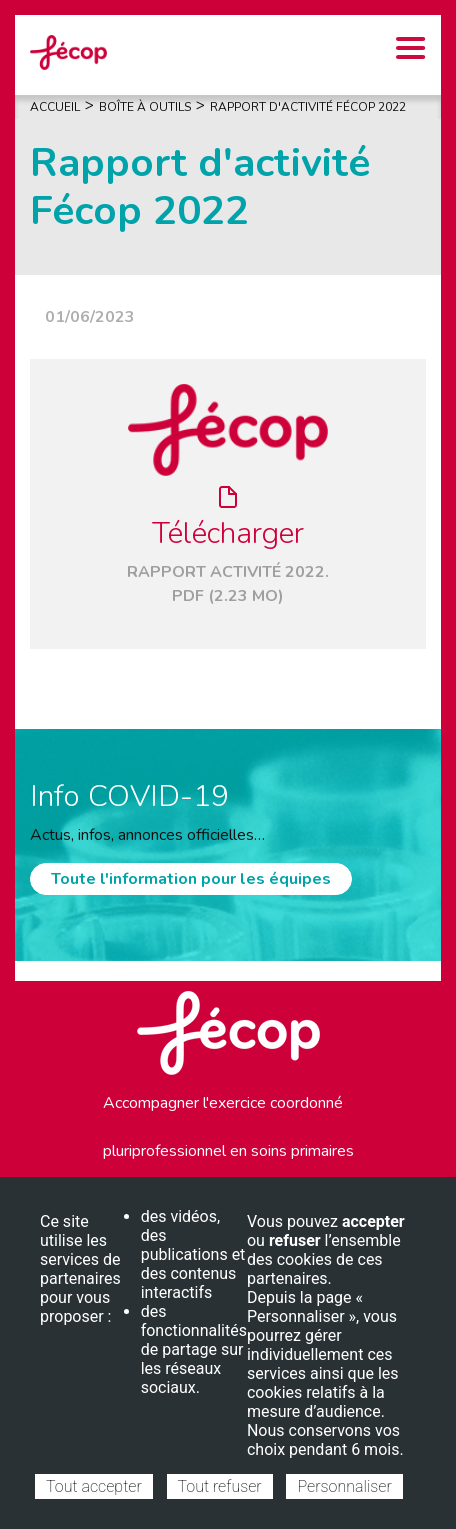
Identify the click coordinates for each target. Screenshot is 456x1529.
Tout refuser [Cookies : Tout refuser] (220, 1486)
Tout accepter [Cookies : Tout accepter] (94, 1486)
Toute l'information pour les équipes (191, 879)
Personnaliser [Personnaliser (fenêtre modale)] (344, 1486)
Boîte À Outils (145, 107)
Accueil (55, 107)
